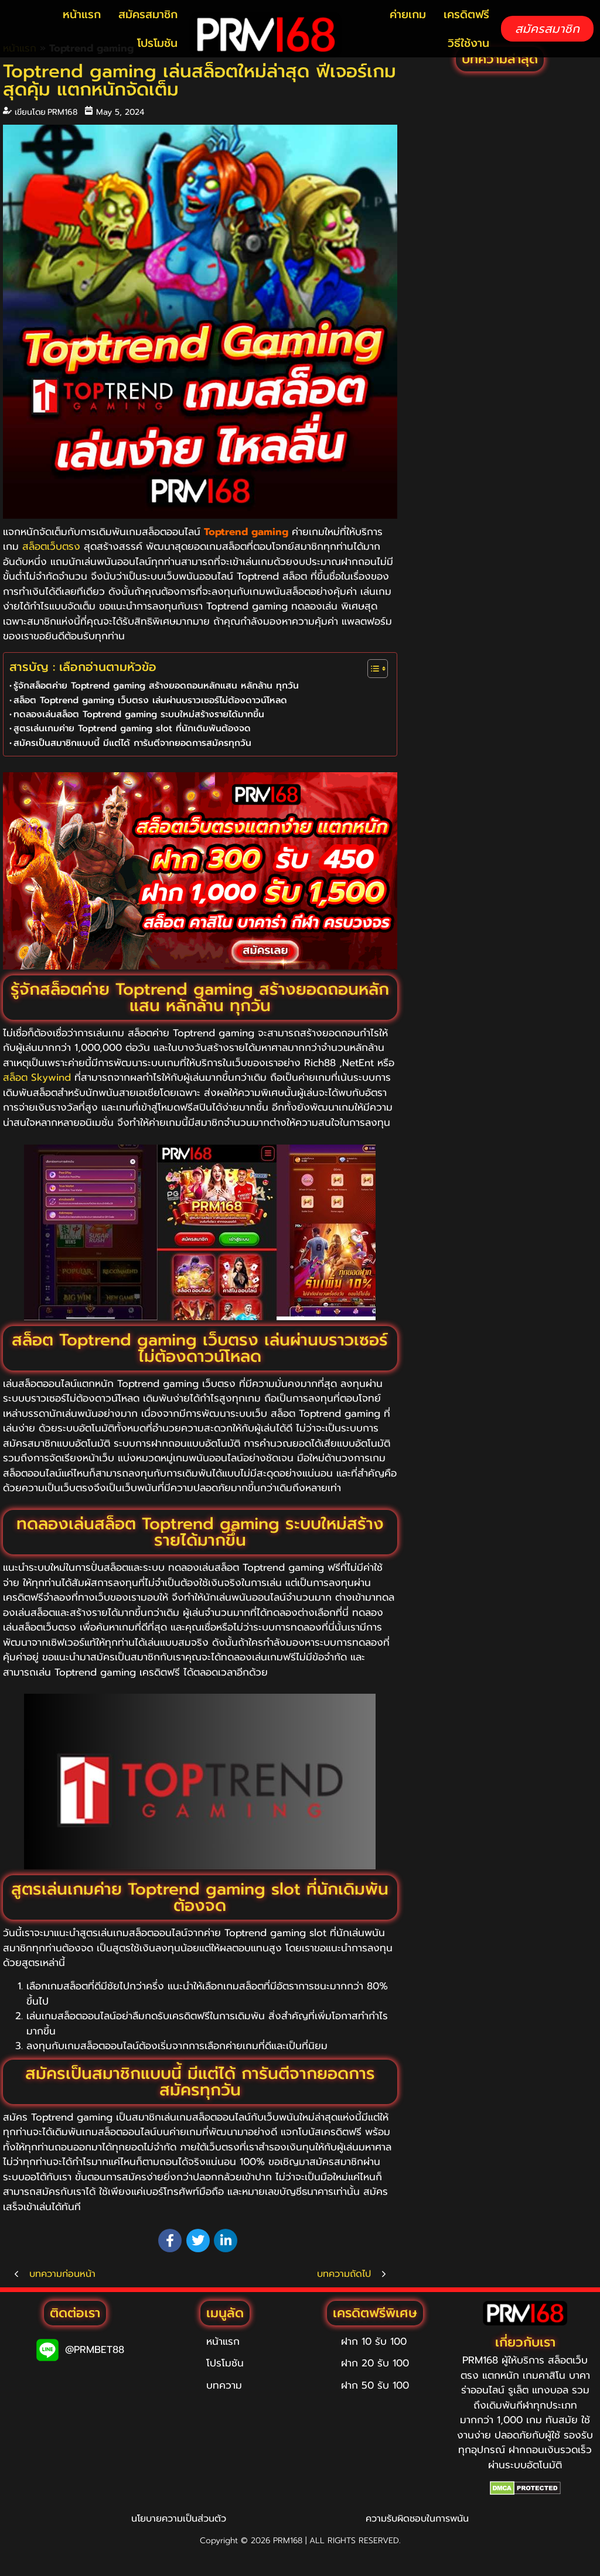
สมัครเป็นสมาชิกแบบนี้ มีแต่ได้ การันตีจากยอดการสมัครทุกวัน (132, 742)
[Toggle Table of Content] (372, 669)
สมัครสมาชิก (148, 14)
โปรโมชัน (157, 43)
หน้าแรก (82, 14)
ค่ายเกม (408, 14)
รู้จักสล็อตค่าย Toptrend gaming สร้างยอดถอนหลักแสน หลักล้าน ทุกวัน (156, 685)
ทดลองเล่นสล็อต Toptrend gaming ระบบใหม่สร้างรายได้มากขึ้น (138, 714)
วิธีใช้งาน (468, 43)
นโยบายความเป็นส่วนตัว (178, 2519)
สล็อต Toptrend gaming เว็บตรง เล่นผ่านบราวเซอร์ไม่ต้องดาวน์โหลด (150, 700)
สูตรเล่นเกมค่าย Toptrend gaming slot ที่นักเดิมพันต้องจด (132, 728)
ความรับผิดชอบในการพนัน (417, 2519)
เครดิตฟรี (466, 14)
